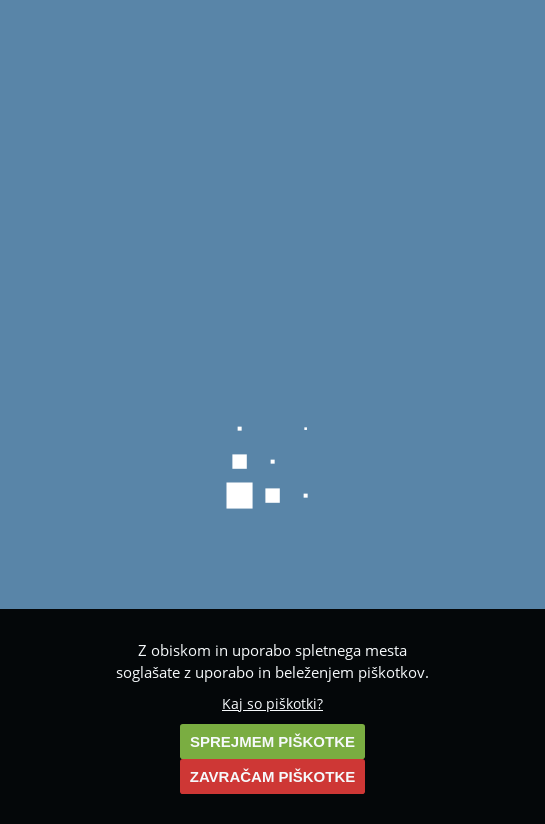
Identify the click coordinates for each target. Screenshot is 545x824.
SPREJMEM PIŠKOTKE (272, 741)
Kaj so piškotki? (272, 704)
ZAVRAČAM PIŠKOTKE (273, 776)
